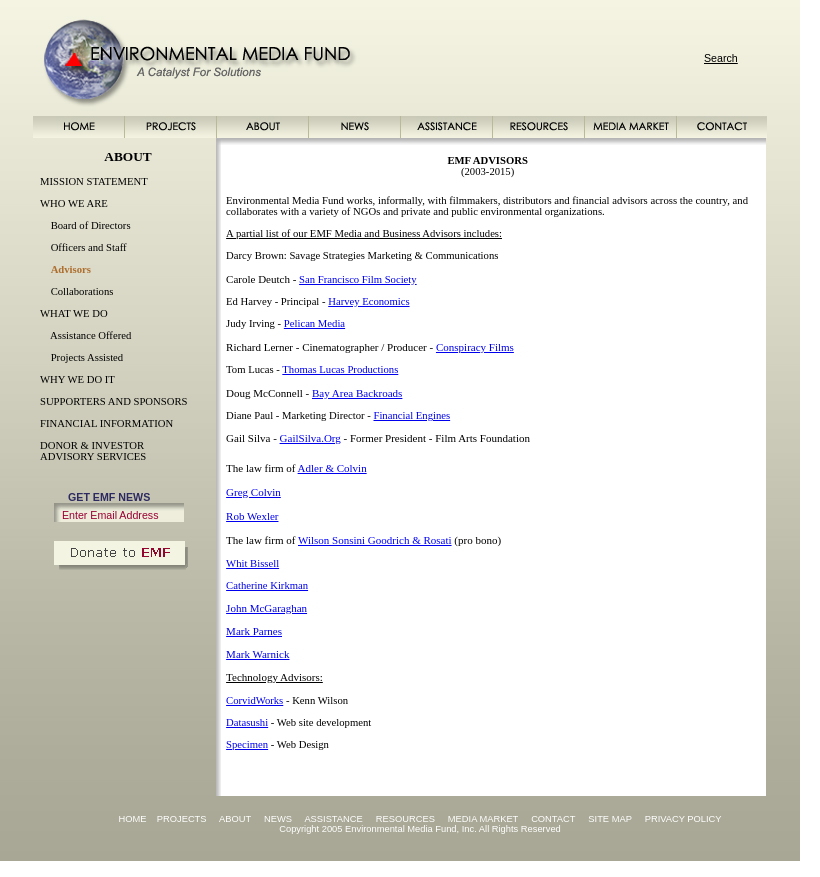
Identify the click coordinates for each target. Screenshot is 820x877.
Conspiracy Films (475, 347)
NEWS (278, 819)
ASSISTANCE (333, 819)
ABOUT (235, 819)
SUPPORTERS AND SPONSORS (113, 401)
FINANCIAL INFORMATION (106, 423)
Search (721, 58)
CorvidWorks (254, 700)
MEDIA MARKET (483, 819)
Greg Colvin (253, 492)
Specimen (247, 744)
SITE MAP (609, 819)
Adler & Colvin (332, 468)
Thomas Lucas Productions (340, 369)
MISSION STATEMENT (94, 181)
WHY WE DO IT (77, 379)
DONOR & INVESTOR (92, 445)
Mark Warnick (257, 654)
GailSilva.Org (310, 438)
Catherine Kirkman (267, 585)
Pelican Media (314, 323)
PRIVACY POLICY (683, 819)
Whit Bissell (252, 563)
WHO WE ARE (74, 203)
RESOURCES (405, 819)
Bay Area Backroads (357, 393)
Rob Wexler (252, 516)
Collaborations (82, 291)
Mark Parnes (254, 631)
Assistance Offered (90, 335)
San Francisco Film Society (358, 279)
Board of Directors (91, 225)
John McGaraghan (266, 608)
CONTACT (553, 819)
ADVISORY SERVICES (93, 456)
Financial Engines (411, 415)
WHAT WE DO (74, 313)
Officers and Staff (89, 247)
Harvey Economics (368, 301)
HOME (132, 819)
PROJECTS (182, 819)
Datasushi (247, 722)
